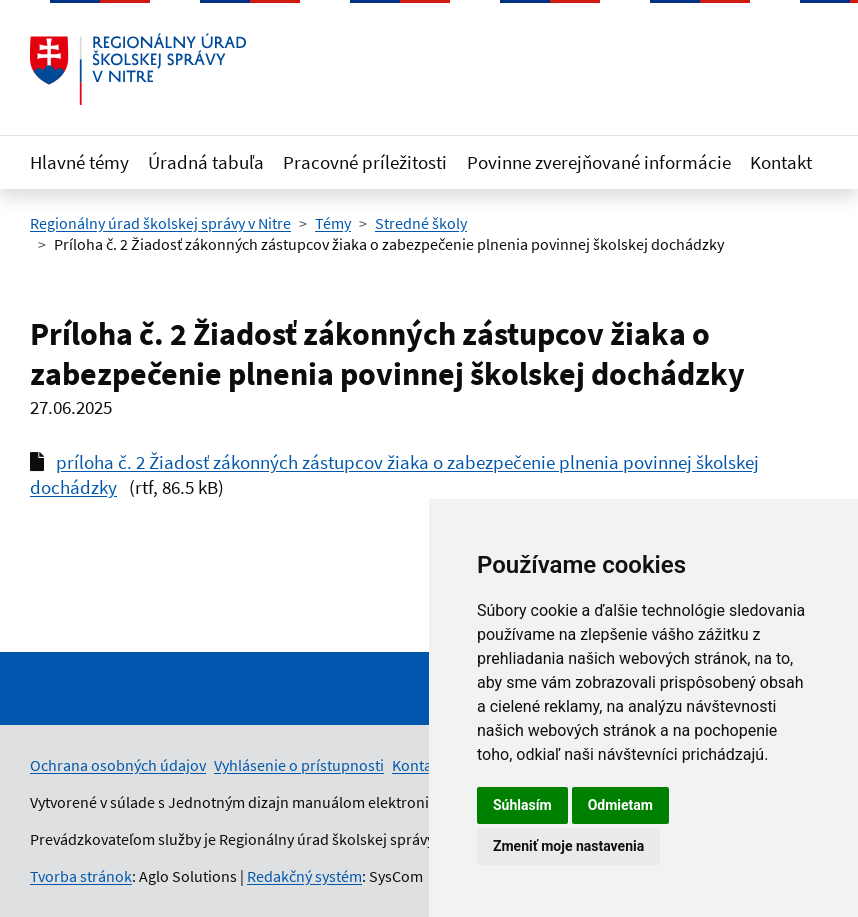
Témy (333, 223)
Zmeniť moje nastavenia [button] (568, 846)
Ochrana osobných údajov (118, 765)
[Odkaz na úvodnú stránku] (138, 69)
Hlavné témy (79, 162)
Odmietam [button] (620, 805)
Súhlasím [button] (522, 805)
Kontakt (781, 162)
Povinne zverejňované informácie (599, 162)
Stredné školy (421, 223)
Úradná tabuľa (206, 162)
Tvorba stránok (81, 876)
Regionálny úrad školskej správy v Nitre (160, 223)
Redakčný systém (304, 876)
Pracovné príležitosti (365, 162)
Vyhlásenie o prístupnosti (299, 765)
